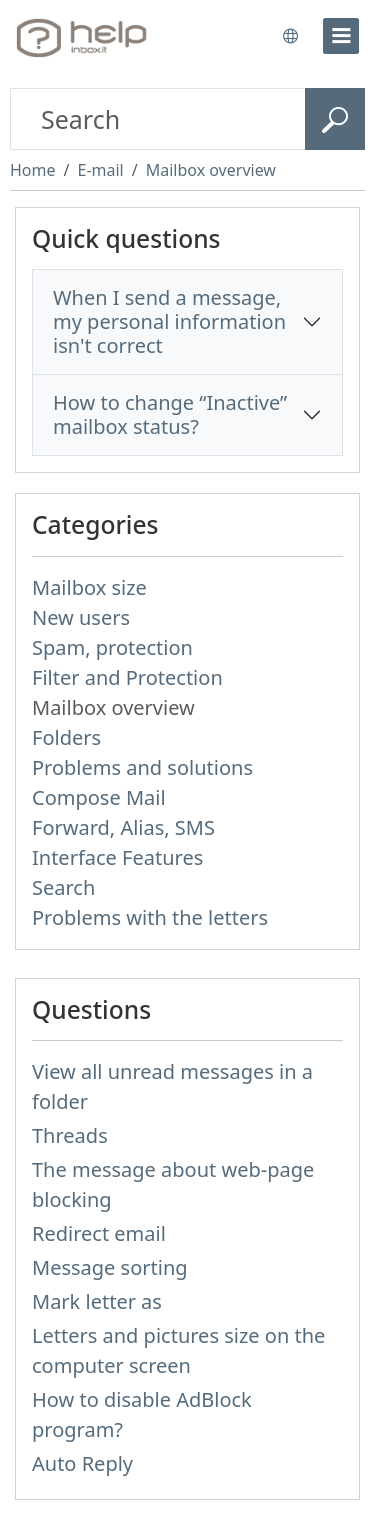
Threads (70, 1135)
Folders (66, 737)
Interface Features (117, 857)
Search (63, 887)
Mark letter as (97, 1301)
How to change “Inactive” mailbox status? (170, 414)
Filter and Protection (127, 677)
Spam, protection (112, 647)
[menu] (341, 36)
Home (33, 170)
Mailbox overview (211, 170)
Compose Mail (99, 797)
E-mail (100, 170)
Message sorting (110, 1267)
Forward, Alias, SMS (123, 827)
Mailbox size (89, 587)
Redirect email (99, 1233)
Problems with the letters (150, 917)
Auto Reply (82, 1463)
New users (81, 617)
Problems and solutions (142, 767)
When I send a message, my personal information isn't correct (169, 321)
